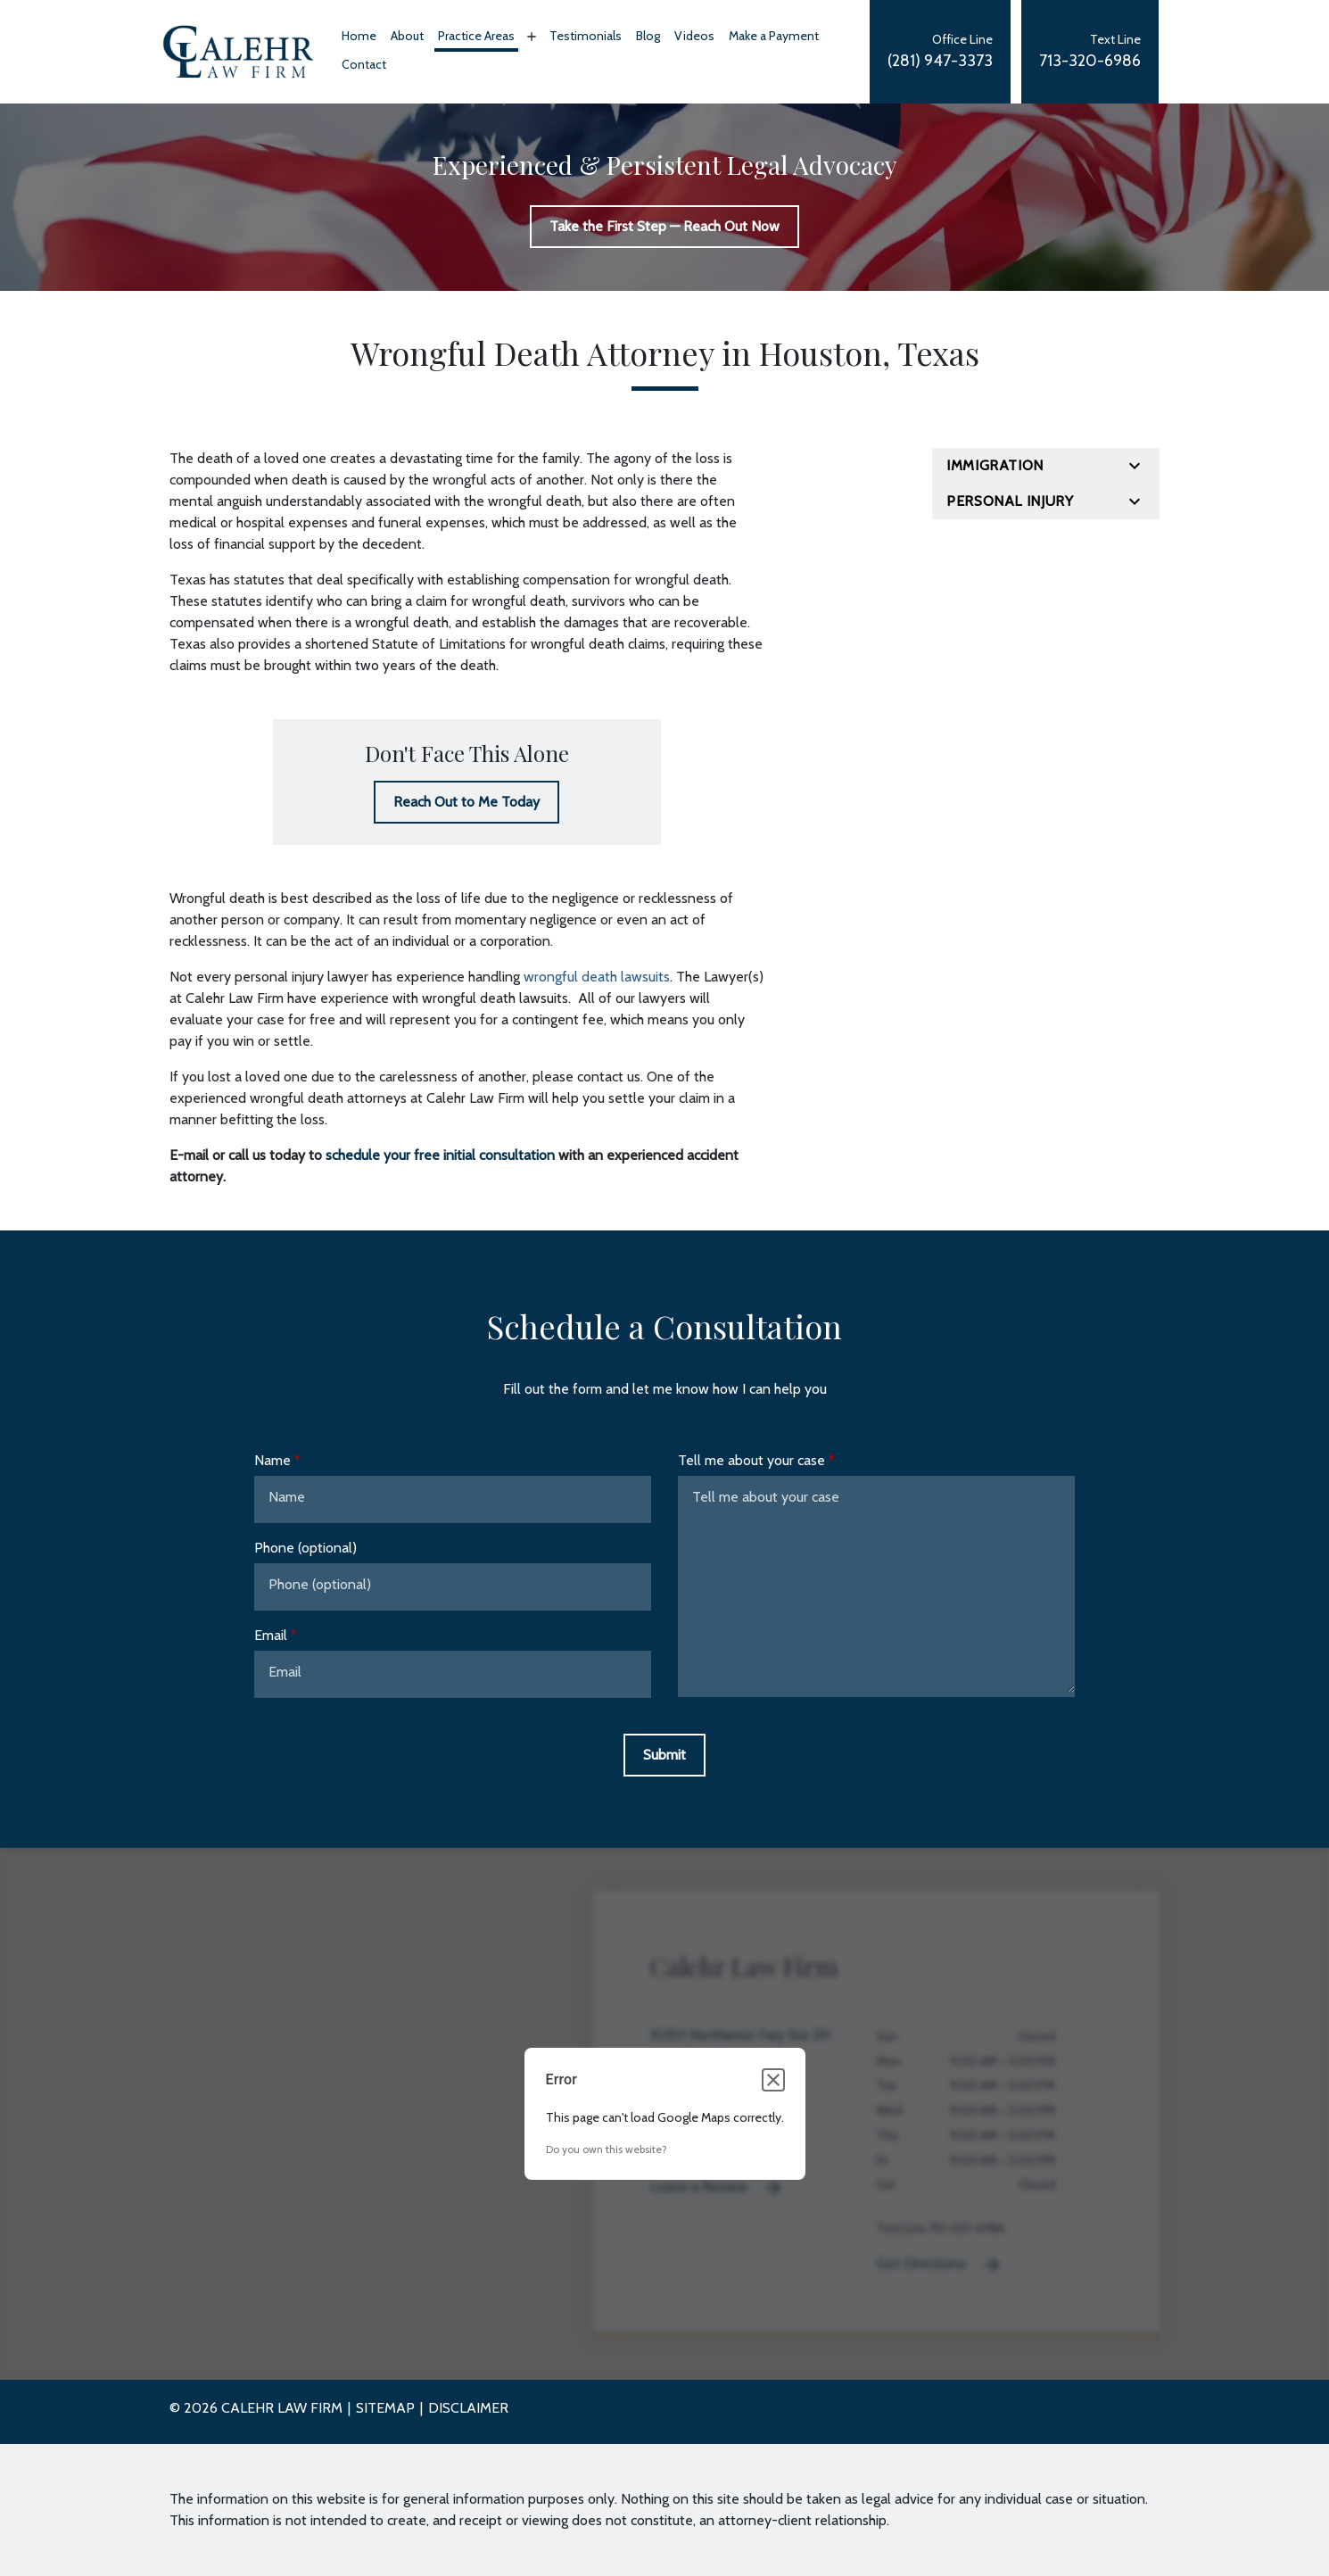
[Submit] (664, 1755)
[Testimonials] (585, 37)
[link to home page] (238, 51)
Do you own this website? (606, 2149)
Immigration (995, 465)
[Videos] (694, 37)
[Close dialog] (773, 2080)
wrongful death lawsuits (597, 976)
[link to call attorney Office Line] (940, 52)
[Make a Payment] (773, 37)
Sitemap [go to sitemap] (385, 2407)
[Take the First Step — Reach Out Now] (664, 226)
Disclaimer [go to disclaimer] (468, 2407)
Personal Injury (1010, 501)
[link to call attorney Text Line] (1090, 52)
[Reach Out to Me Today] (466, 802)
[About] (407, 37)
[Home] (359, 37)
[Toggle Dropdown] (530, 36)
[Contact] (364, 66)
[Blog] (648, 37)
